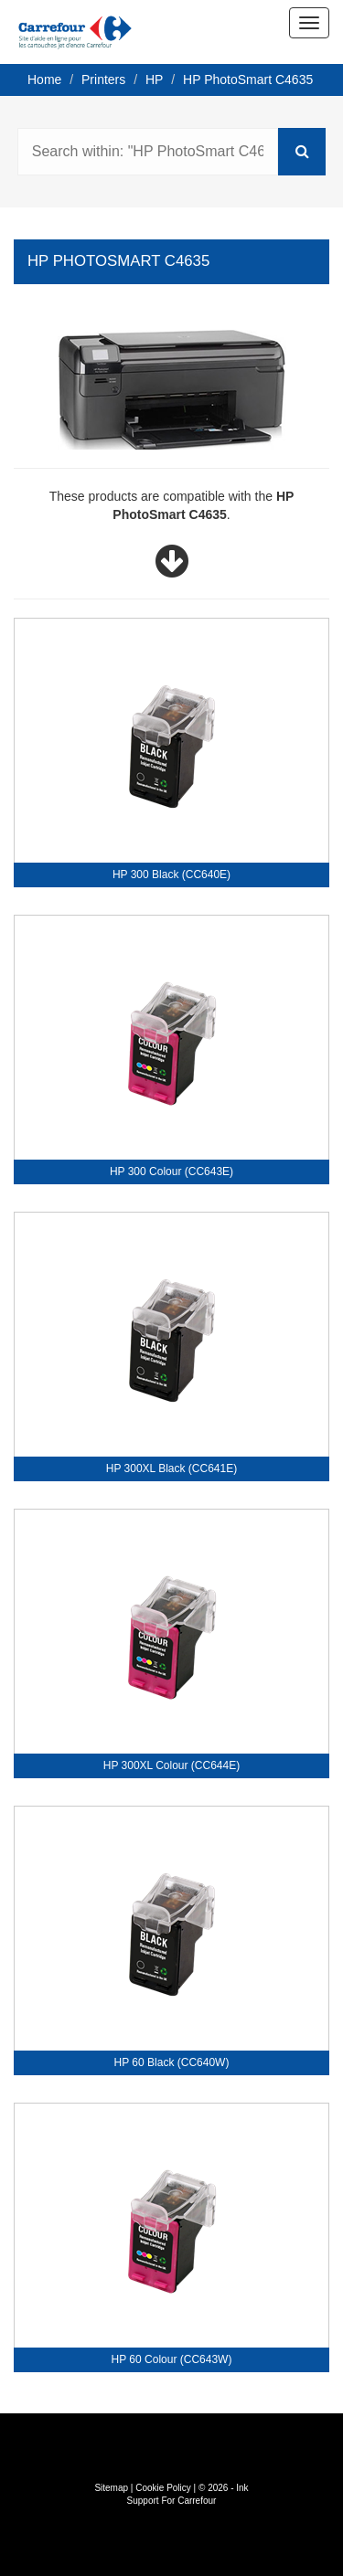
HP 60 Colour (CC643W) (172, 2359)
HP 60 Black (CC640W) (172, 2062)
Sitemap (111, 2488)
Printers (103, 79)
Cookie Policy (163, 2488)
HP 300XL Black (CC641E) (171, 1468)
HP (154, 79)
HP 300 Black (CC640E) (171, 874)
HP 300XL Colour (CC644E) (171, 1765)
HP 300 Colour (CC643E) (171, 1171)
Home (44, 79)
